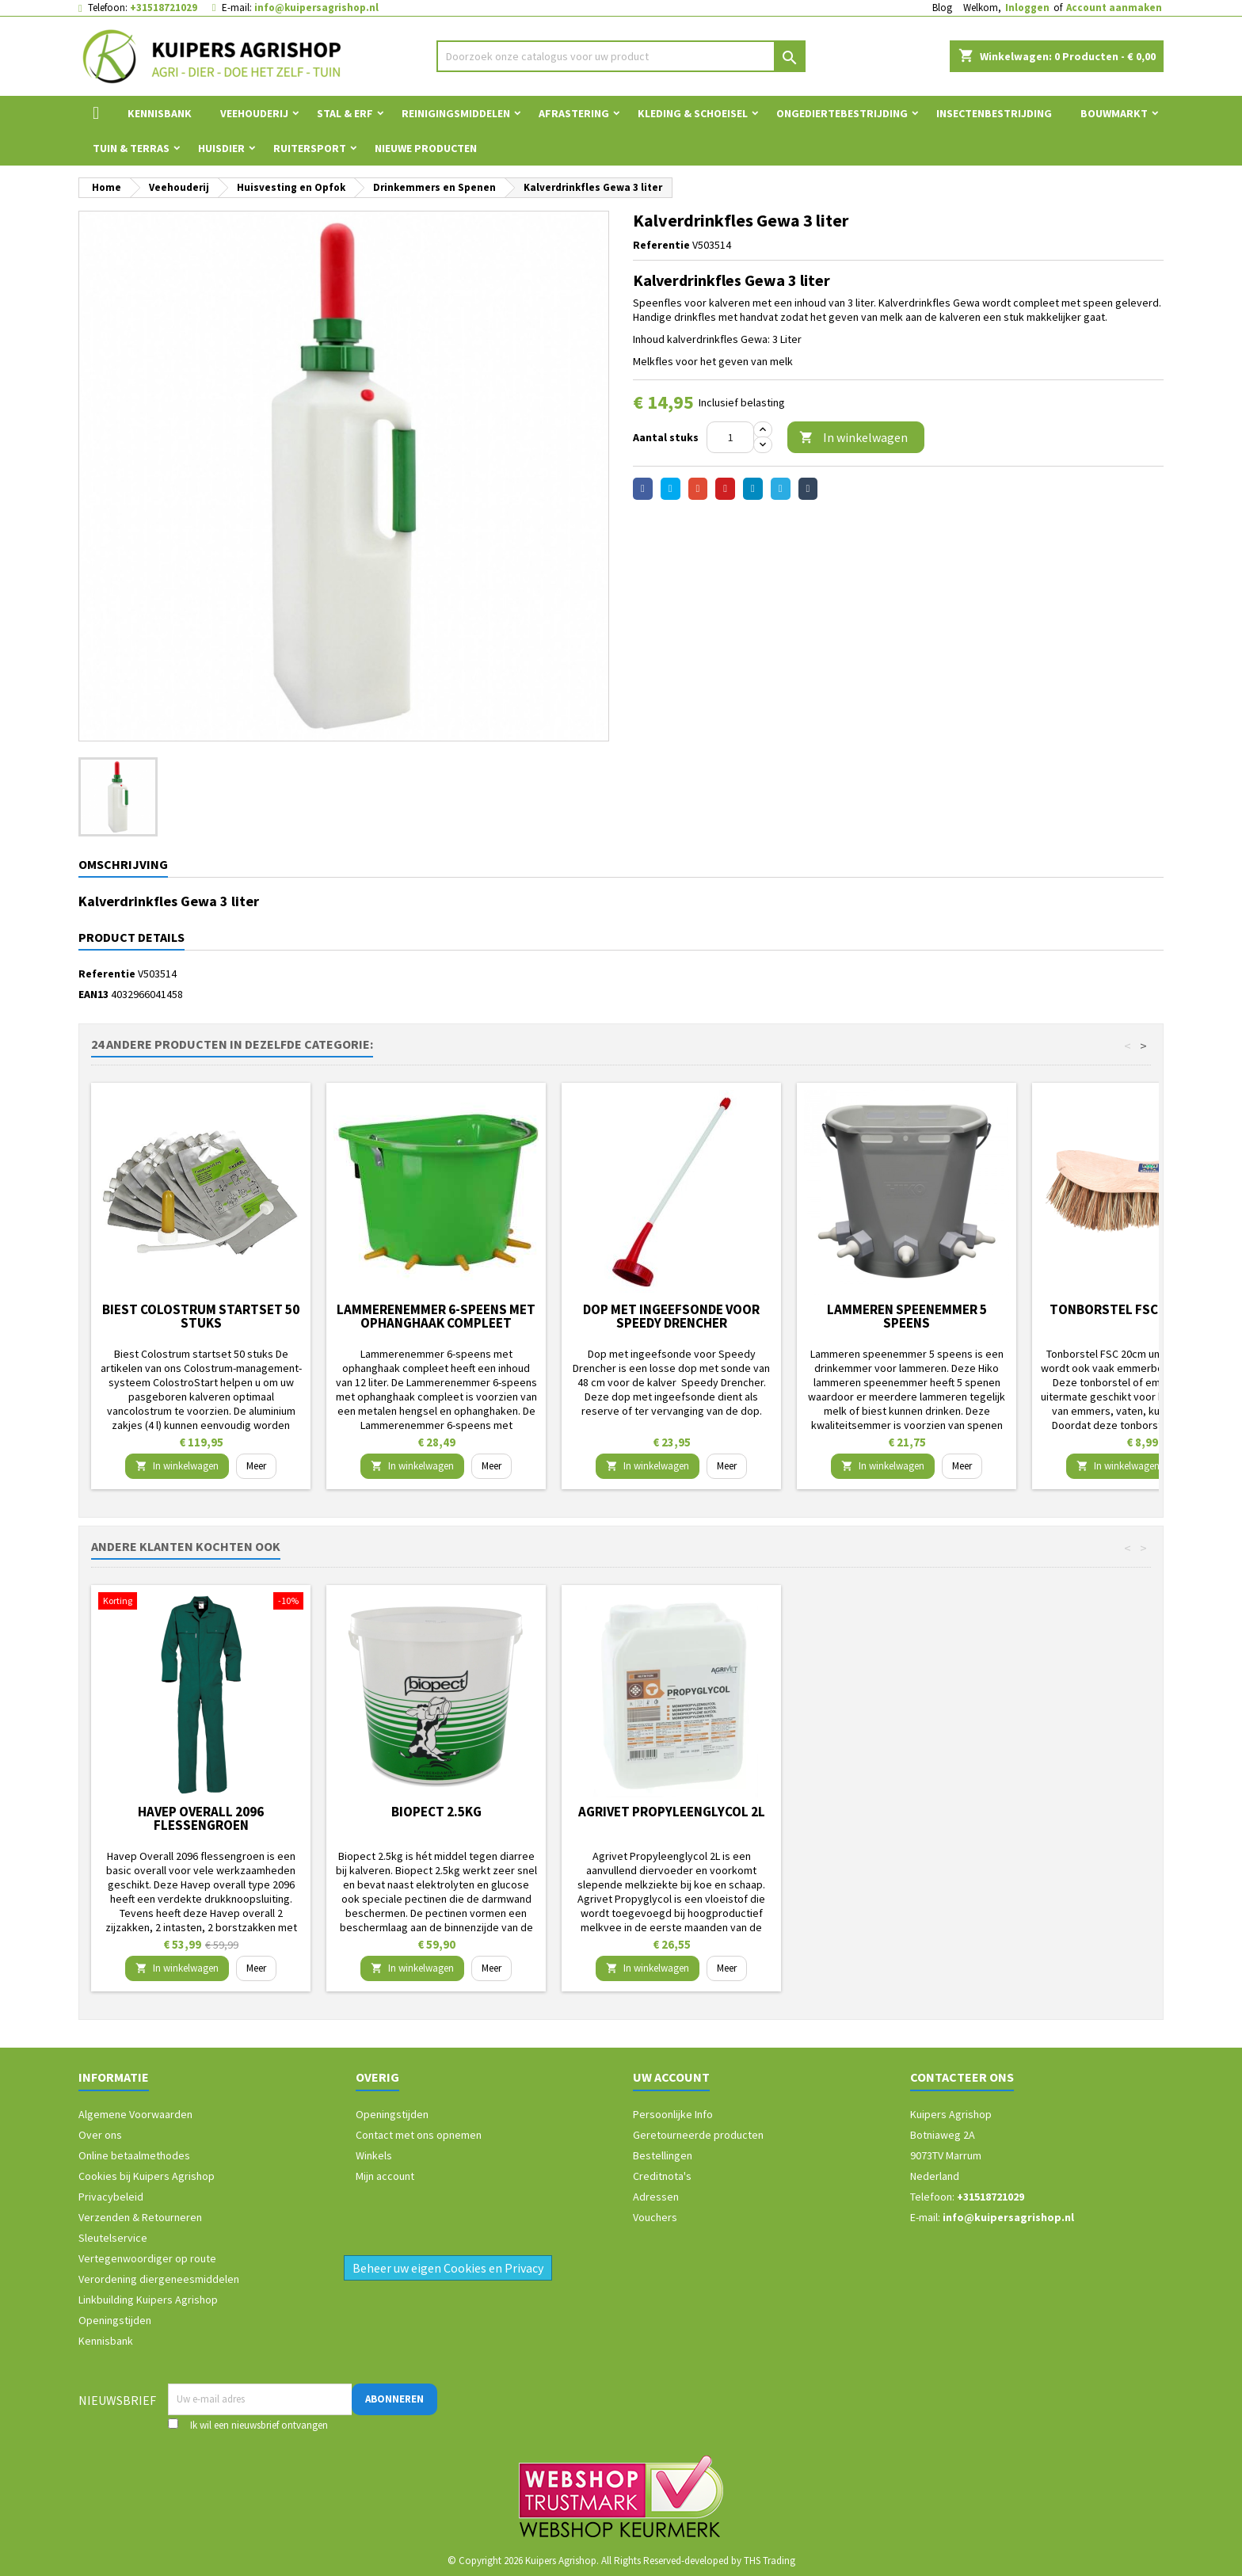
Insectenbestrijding (994, 113)
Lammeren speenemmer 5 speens (907, 1316)
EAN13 (93, 994)
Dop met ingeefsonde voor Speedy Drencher (671, 1316)
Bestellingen (662, 2155)
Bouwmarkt (1114, 113)
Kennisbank (160, 113)
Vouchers (655, 2217)
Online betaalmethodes (134, 2155)
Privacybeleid (110, 2196)
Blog (942, 7)
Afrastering (574, 113)
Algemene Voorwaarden (135, 2114)
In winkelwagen (853, 437)
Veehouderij (254, 113)
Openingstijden (114, 2320)
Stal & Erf (345, 113)
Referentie (661, 245)
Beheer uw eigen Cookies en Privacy (447, 2268)
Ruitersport (309, 148)
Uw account (671, 2077)
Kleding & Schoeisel (693, 113)
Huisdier (221, 148)
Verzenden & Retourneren (140, 2217)
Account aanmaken (1114, 7)
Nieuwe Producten (426, 148)
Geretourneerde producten (698, 2135)
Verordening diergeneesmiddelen (158, 2279)
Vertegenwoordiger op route (147, 2258)
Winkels (374, 2155)
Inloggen (1027, 7)
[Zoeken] (621, 56)
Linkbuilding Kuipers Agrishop (148, 2299)
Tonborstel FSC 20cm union (1142, 1309)
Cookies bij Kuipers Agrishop (146, 2176)
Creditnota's (662, 2176)
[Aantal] (730, 437)
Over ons (100, 2135)
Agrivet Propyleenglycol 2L (671, 1811)
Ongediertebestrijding (842, 113)
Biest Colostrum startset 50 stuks (200, 1316)
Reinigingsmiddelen (456, 113)
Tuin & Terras (131, 148)
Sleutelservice (112, 2238)
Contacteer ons (962, 2077)
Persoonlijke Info (673, 2114)
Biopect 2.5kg (436, 1811)
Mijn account (385, 2176)
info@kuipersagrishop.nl (316, 7)
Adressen (656, 2196)
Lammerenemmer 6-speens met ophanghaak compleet (436, 1316)
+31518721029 (163, 7)
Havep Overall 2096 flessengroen (201, 1818)
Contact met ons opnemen (419, 2135)
